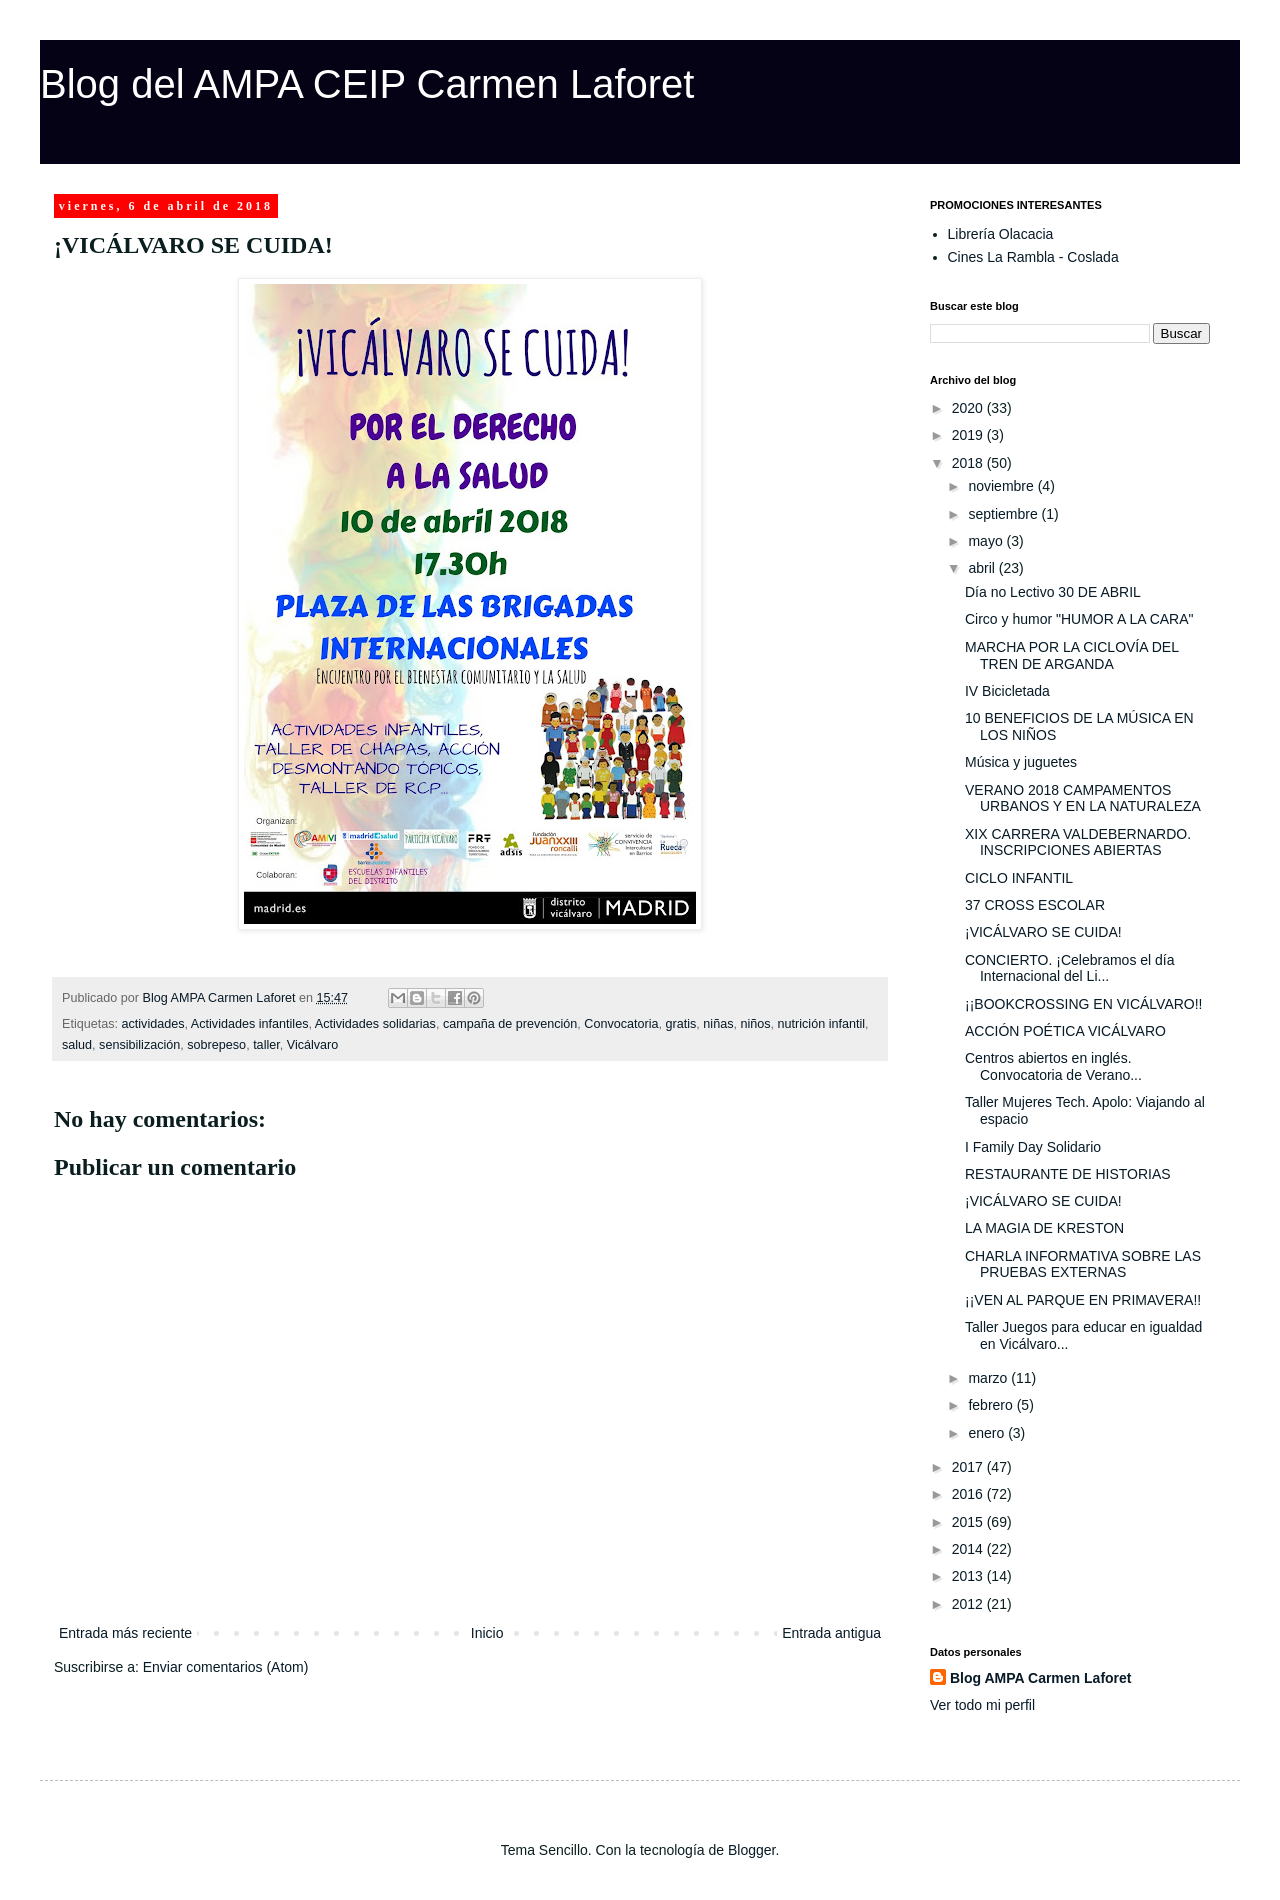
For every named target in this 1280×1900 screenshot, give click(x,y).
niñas (718, 1024)
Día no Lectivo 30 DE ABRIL (1053, 592)
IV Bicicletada (1007, 691)
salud (77, 1045)
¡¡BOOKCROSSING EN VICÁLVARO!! (1084, 1004)
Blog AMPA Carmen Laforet (1041, 1678)
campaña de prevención (510, 1024)
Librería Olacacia (1001, 234)
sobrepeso (216, 1045)
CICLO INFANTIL (1019, 878)
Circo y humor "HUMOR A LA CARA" (1079, 619)
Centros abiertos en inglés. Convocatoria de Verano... (1053, 1066)
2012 (969, 1604)
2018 (969, 463)
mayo (987, 541)
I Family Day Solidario (1033, 1147)
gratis (681, 1024)
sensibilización (139, 1045)
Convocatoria (621, 1024)
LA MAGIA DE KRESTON (1044, 1228)
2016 (969, 1494)
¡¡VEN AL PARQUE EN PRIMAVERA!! (1083, 1300)
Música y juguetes (1021, 762)
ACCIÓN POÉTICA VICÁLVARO (1065, 1031)
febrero (992, 1405)
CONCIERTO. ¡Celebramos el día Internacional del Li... (1070, 968)
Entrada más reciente (125, 1633)
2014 (969, 1549)
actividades (153, 1024)
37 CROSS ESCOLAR (1035, 905)
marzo (989, 1378)
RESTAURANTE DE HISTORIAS (1068, 1174)
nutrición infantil (822, 1024)
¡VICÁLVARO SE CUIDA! (1043, 932)
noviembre (1002, 486)
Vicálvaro (313, 1045)
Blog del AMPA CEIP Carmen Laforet (367, 84)
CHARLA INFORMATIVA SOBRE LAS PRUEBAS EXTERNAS (1083, 1264)
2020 (969, 408)
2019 (969, 435)
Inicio (487, 1633)
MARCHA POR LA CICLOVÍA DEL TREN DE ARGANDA (1071, 655)
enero (988, 1433)
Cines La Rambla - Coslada (1033, 257)
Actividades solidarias (375, 1024)
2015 (969, 1522)
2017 (969, 1467)
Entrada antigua (831, 1633)
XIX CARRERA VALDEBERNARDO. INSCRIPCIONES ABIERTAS (1078, 842)
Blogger (751, 1850)
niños (755, 1024)
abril (983, 568)
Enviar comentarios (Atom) (226, 1667)
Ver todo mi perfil (982, 1705)
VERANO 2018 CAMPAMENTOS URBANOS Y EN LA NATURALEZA (1083, 798)
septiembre (1004, 514)
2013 (969, 1576)
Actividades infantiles (250, 1024)
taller (266, 1045)
